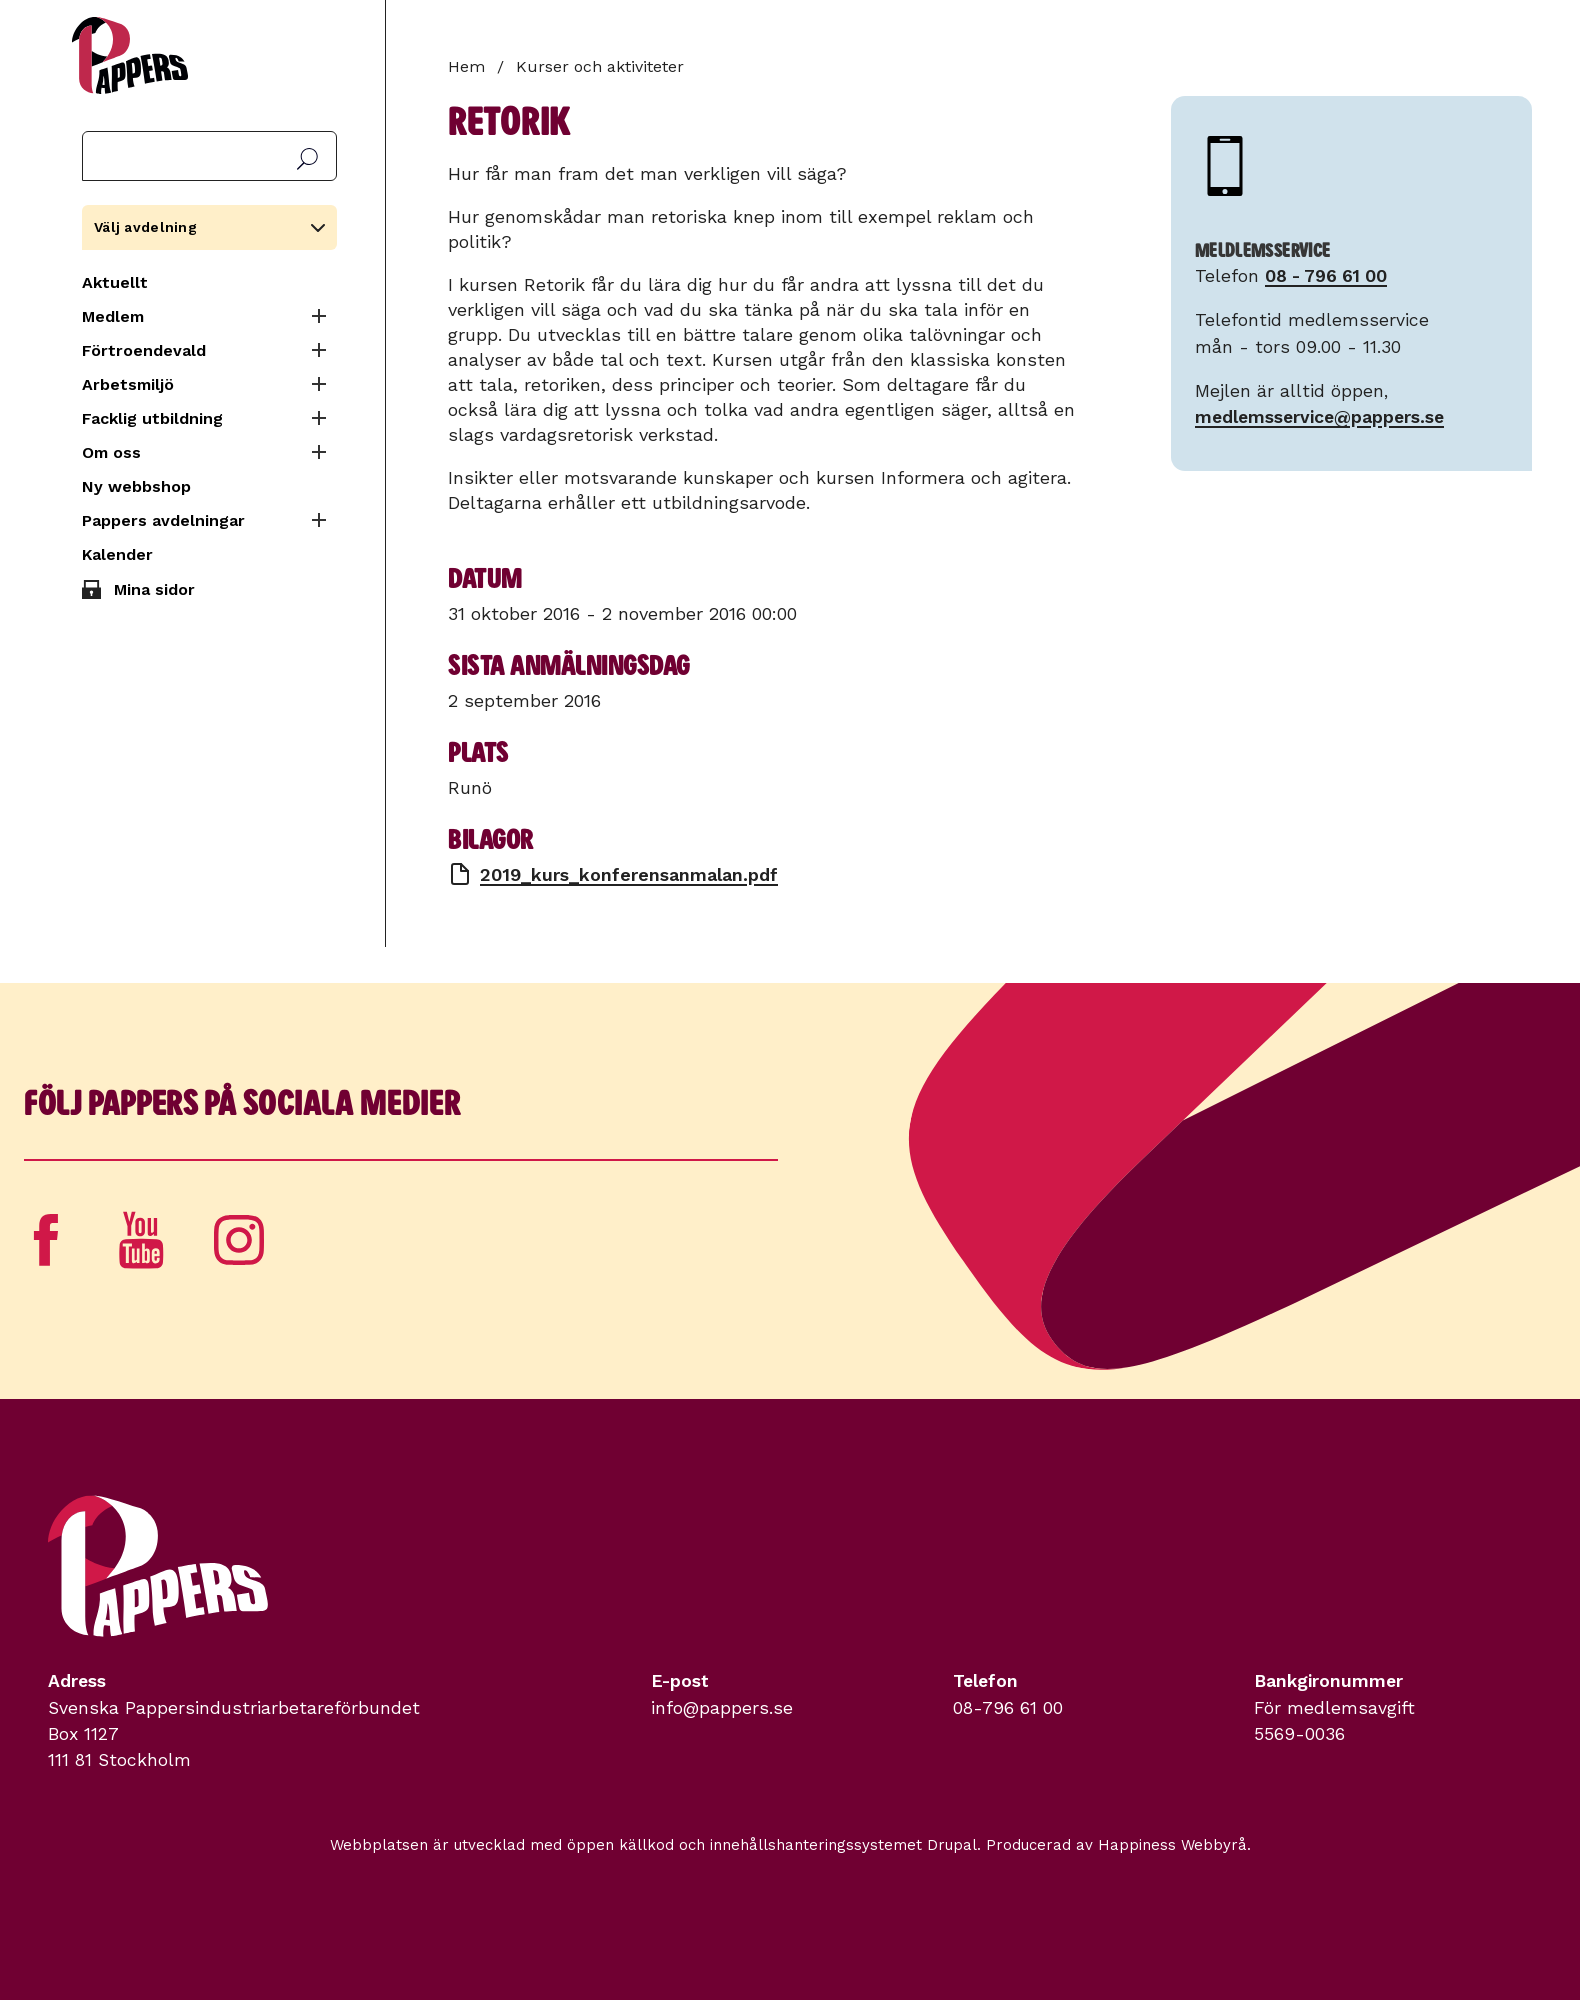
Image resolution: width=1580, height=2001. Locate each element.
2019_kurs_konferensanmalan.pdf (629, 874)
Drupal (952, 1845)
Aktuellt (115, 282)
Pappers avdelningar (163, 520)
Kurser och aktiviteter (600, 66)
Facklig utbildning (152, 418)
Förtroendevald (144, 350)
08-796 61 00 (1008, 1708)
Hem (466, 66)
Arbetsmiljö (128, 384)
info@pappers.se (722, 1708)
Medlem (113, 316)
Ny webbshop (136, 486)
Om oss (111, 452)
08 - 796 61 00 (1326, 276)
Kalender (117, 554)
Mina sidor (154, 589)
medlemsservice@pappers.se (1319, 417)
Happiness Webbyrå (1172, 1845)
